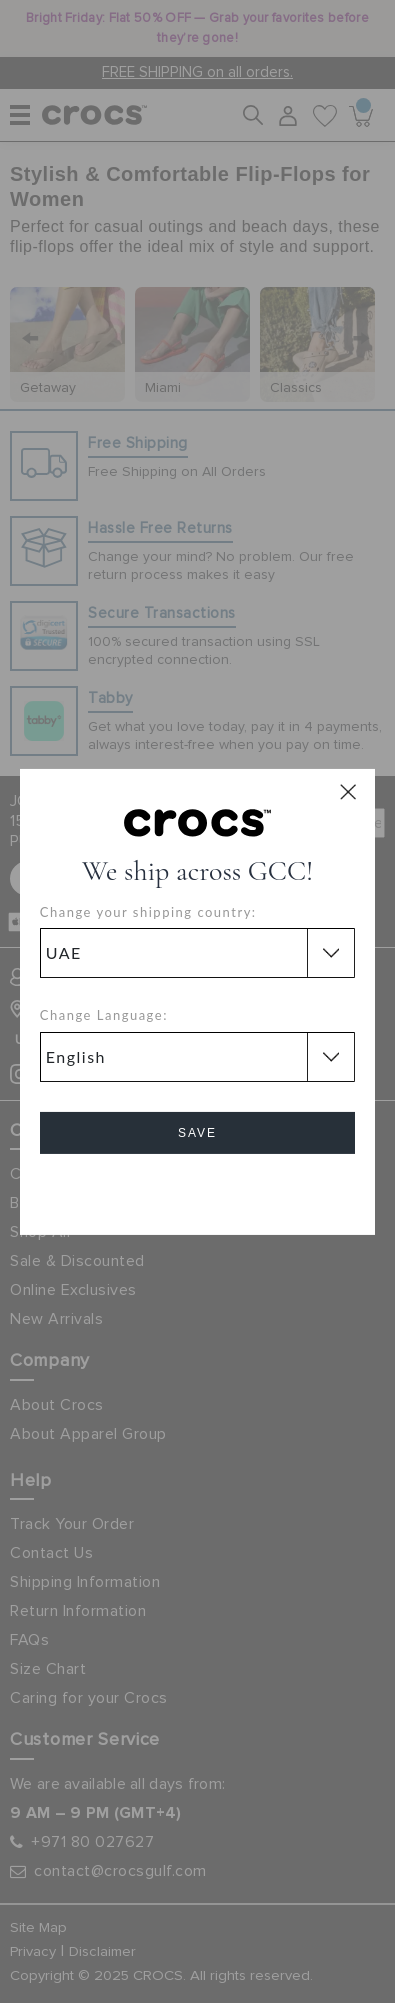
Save (197, 1133)
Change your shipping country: (148, 912)
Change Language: (104, 1015)
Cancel (197, 1189)
